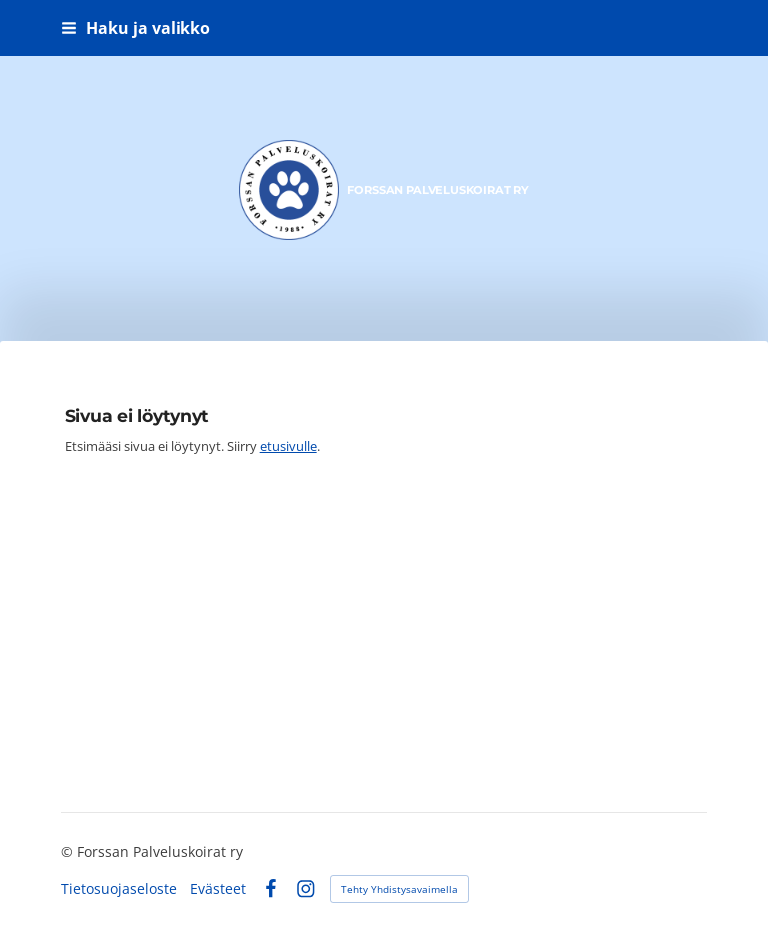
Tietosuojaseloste (119, 889)
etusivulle (288, 446)
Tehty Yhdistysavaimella (399, 889)
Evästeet (218, 889)
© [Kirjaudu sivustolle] (69, 851)
